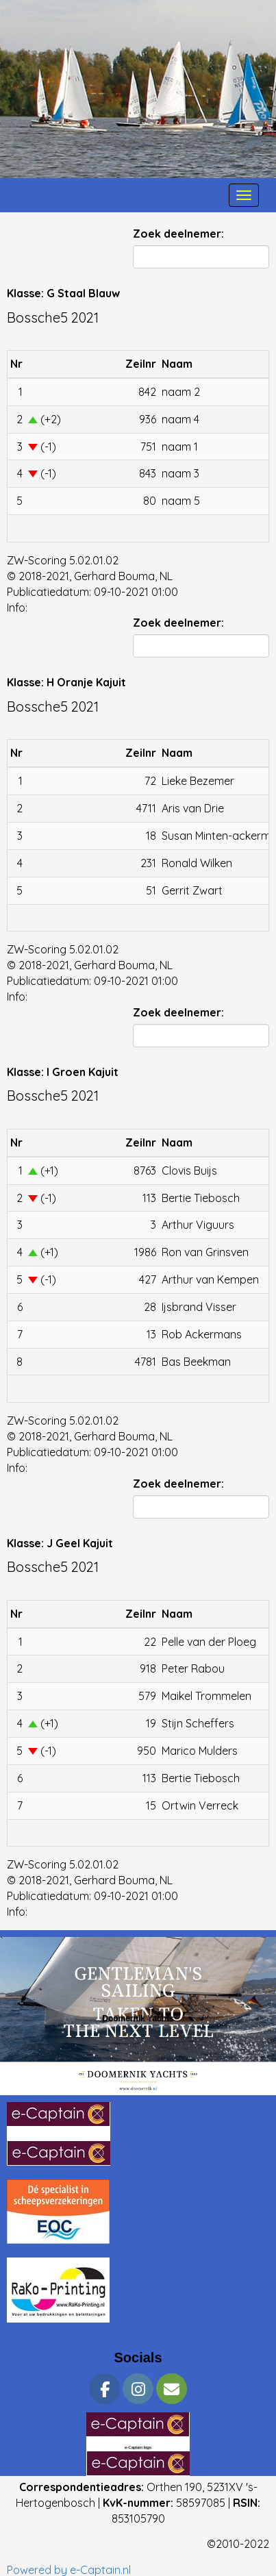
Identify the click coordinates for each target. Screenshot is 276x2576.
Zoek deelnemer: (178, 233)
